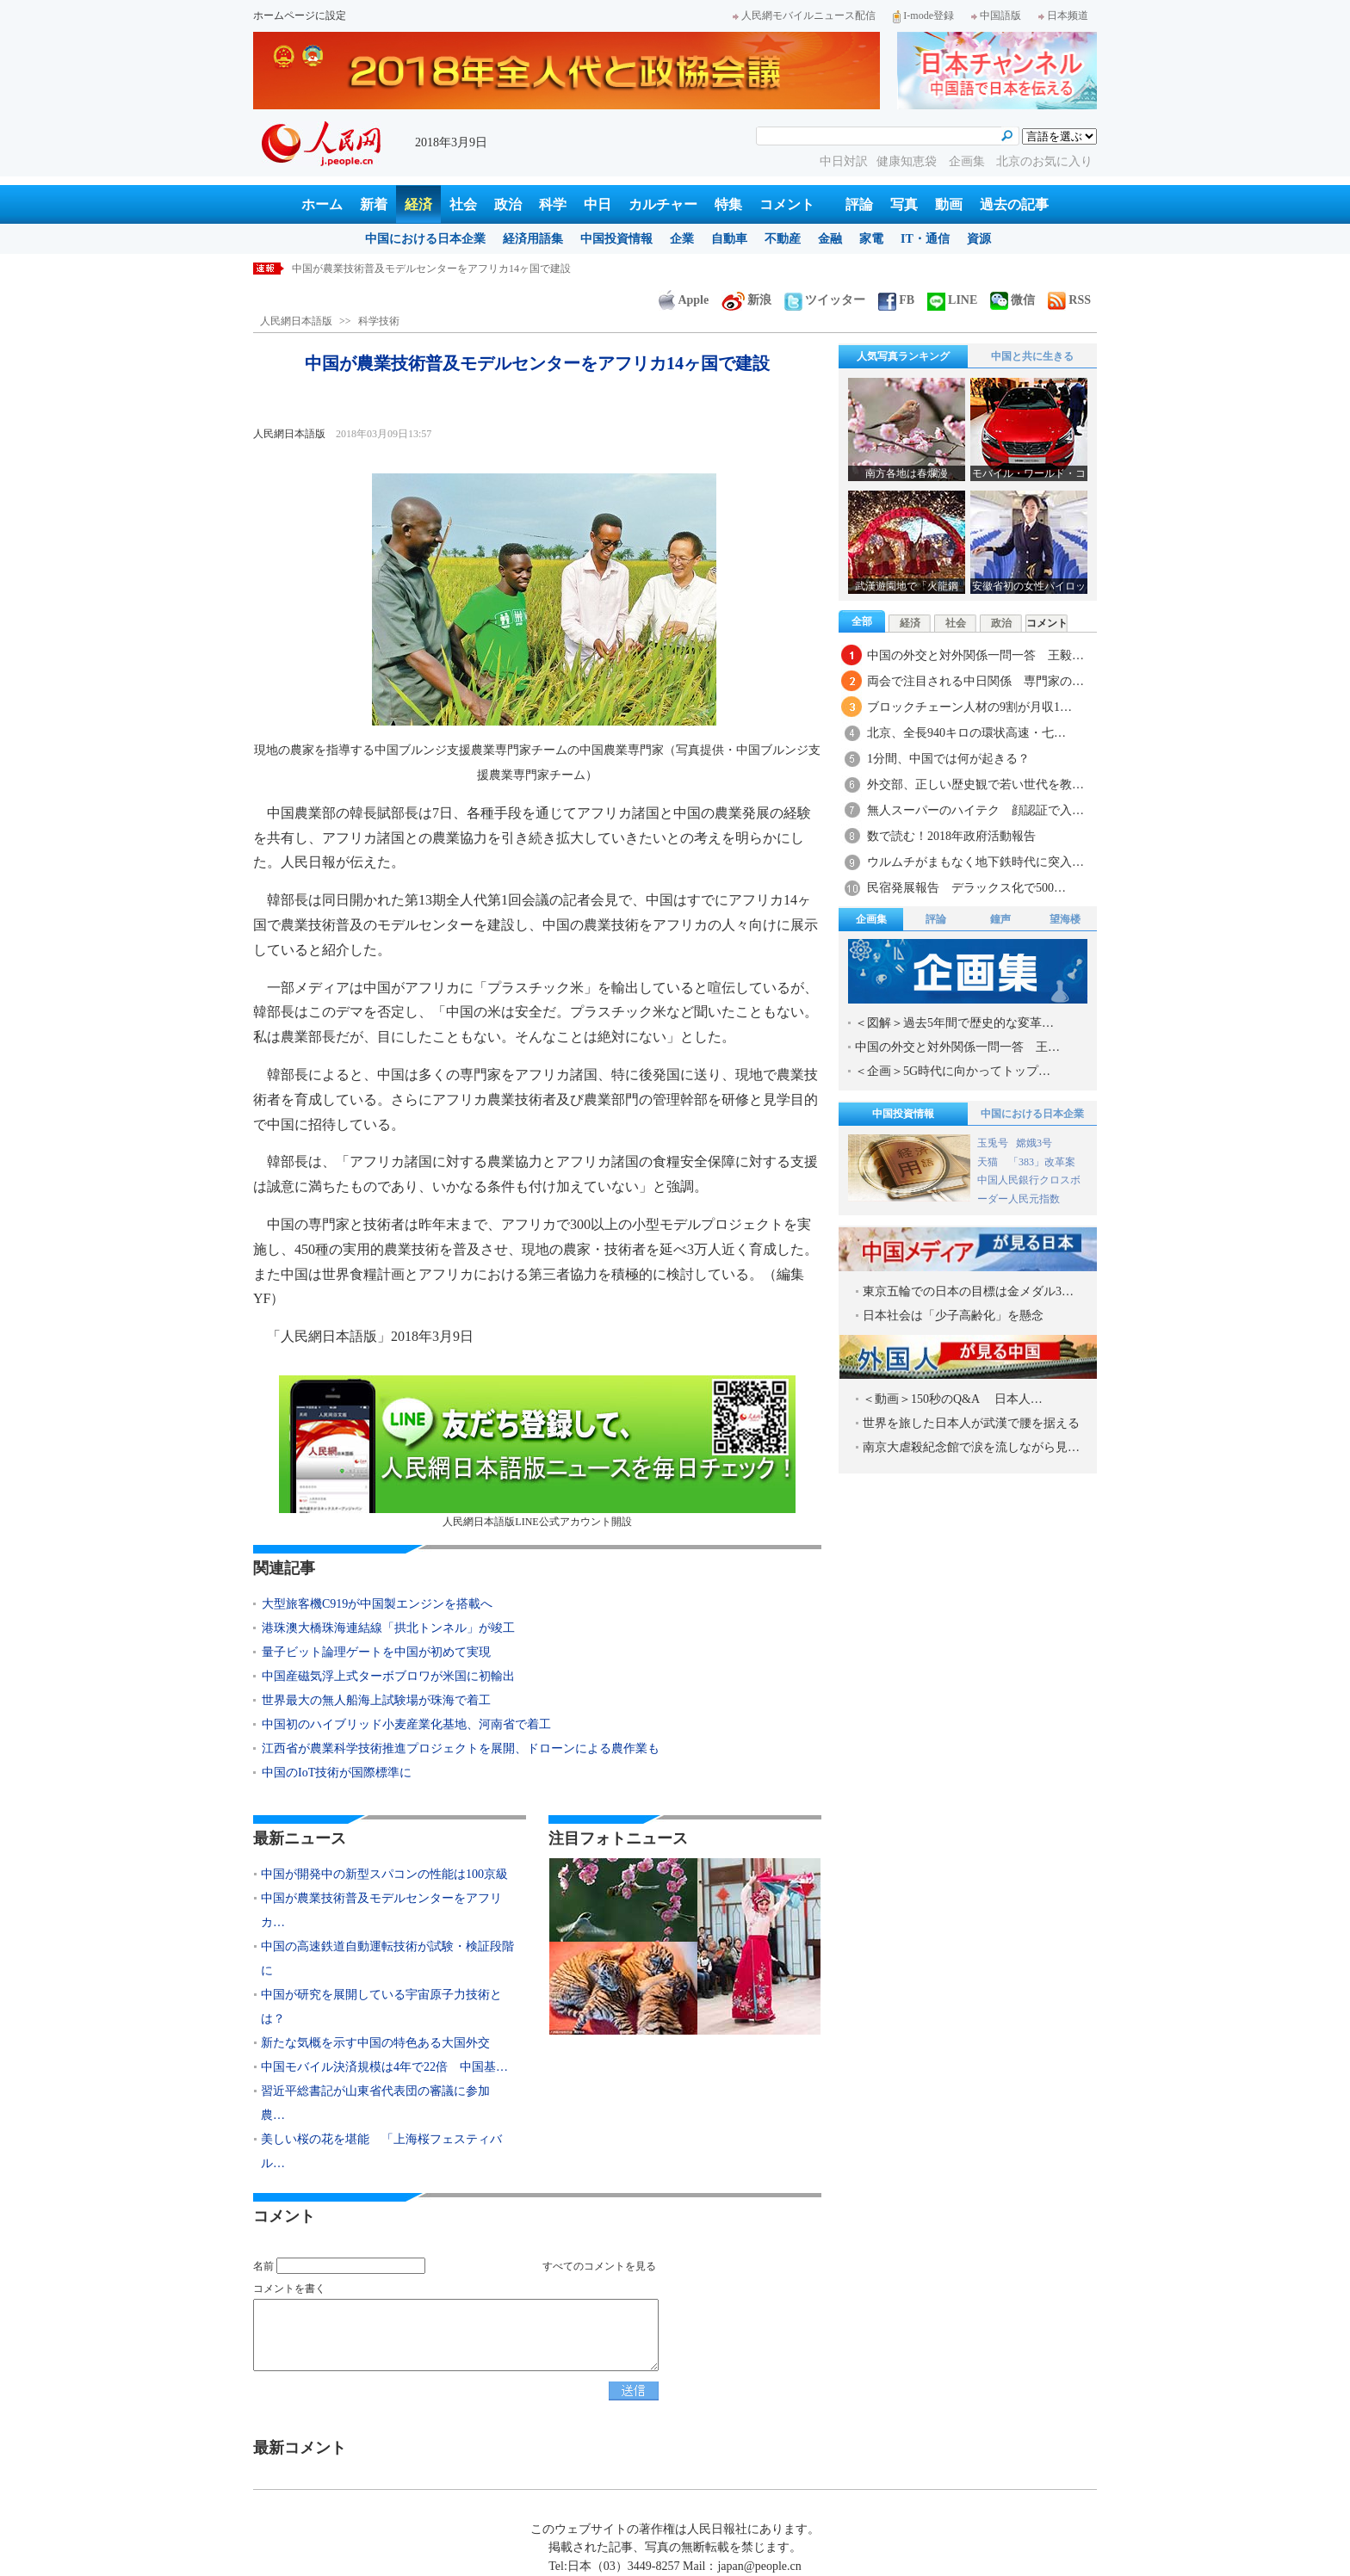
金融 (830, 238)
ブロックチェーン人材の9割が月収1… (969, 707)
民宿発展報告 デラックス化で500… (966, 887)
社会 (463, 204)
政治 (508, 204)
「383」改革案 (1041, 1162)
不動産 (783, 238)
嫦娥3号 (1034, 1143)
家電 (871, 238)
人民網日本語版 (296, 321)
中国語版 (996, 15)
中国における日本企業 (425, 238)
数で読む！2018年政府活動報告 (951, 836)
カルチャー (663, 204)
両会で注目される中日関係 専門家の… (975, 681)
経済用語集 (533, 238)
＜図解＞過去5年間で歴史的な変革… (954, 1022)
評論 (859, 204)
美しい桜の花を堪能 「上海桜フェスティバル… (381, 2151)
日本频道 (1063, 15)
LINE (952, 299)
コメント (786, 204)
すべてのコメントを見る (599, 2266)
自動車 (729, 238)
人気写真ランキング (903, 356)
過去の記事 (1014, 204)
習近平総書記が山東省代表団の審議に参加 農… (381, 2103)
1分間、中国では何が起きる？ (948, 758)
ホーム (322, 204)
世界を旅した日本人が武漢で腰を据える (971, 1423)
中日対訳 (844, 161)
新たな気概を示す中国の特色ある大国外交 (375, 2042)
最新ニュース (299, 1838)
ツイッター (824, 299)
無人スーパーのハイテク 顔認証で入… (975, 810)
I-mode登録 (923, 15)
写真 (904, 204)
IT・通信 (925, 238)
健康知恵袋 (908, 161)
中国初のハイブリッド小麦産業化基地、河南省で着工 (406, 1724)
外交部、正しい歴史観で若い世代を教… (975, 784)
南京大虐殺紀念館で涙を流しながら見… (971, 1447)
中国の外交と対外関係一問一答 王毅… (975, 655)
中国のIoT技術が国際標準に (337, 1772)
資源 (979, 238)
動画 (949, 204)
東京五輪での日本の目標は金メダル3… (968, 1291)
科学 (553, 204)
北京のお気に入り (1044, 161)
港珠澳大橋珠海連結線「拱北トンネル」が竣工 (388, 1628)
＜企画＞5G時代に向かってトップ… (952, 1071)
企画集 (968, 161)
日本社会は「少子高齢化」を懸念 (953, 1315)
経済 (418, 204)
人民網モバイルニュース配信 (804, 15)
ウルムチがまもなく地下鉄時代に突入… (975, 862)
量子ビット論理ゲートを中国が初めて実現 (376, 1652)
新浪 (746, 299)
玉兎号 (992, 1143)
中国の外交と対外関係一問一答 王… (957, 1047)
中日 (597, 204)
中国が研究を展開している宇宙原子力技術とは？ (381, 2006)
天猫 (988, 1162)
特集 (728, 204)
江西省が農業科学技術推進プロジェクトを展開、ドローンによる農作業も (461, 1748)
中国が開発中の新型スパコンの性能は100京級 (398, 269)
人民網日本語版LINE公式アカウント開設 (537, 1451)
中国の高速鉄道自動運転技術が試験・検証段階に (387, 1958)
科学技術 (378, 321)
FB (896, 299)
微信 (1012, 299)
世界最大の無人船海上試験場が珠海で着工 (376, 1700)
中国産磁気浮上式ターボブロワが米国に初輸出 (388, 1676)
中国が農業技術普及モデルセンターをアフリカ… (381, 1910)
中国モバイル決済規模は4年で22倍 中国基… (384, 2066)
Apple (684, 299)
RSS (1069, 299)
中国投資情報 (616, 238)
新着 (373, 204)
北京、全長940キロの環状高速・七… (966, 732)
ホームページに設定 (299, 15)
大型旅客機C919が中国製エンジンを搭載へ (377, 1603)
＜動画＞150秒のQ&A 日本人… (953, 1399)
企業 (682, 238)
